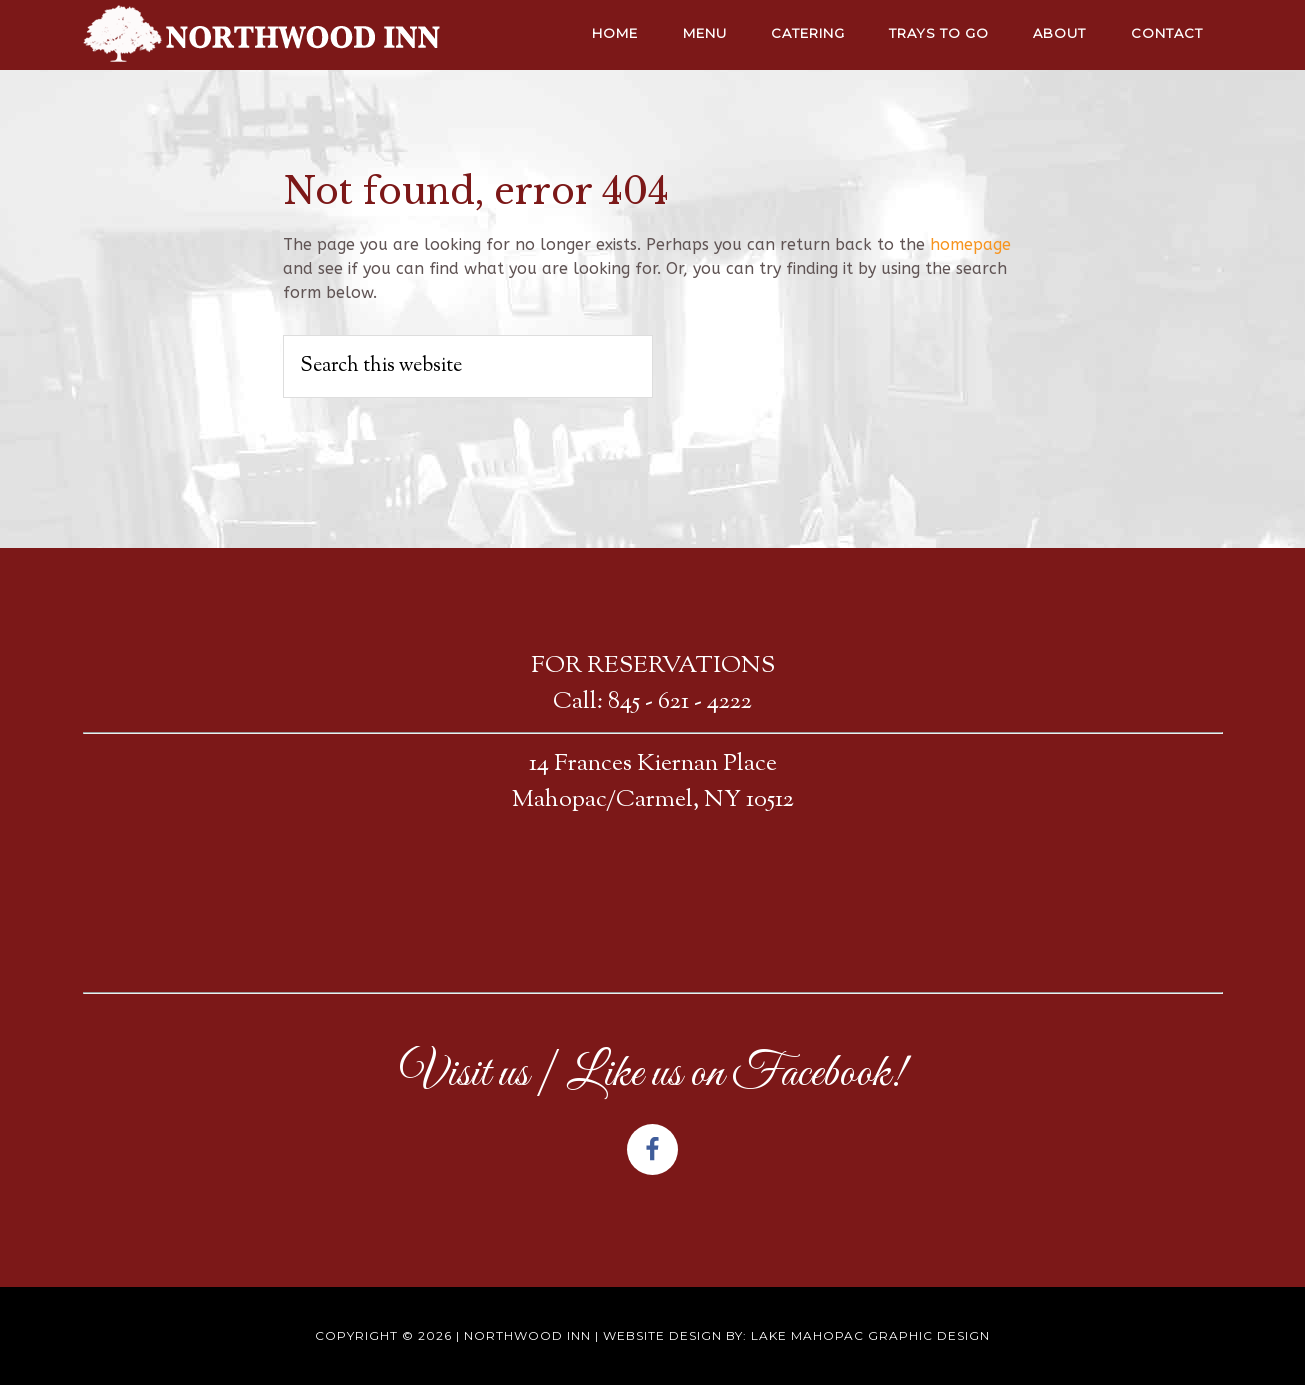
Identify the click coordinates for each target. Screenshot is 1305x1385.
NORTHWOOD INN (263, 35)
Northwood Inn (527, 1335)
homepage (970, 244)
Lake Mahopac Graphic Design (870, 1335)
